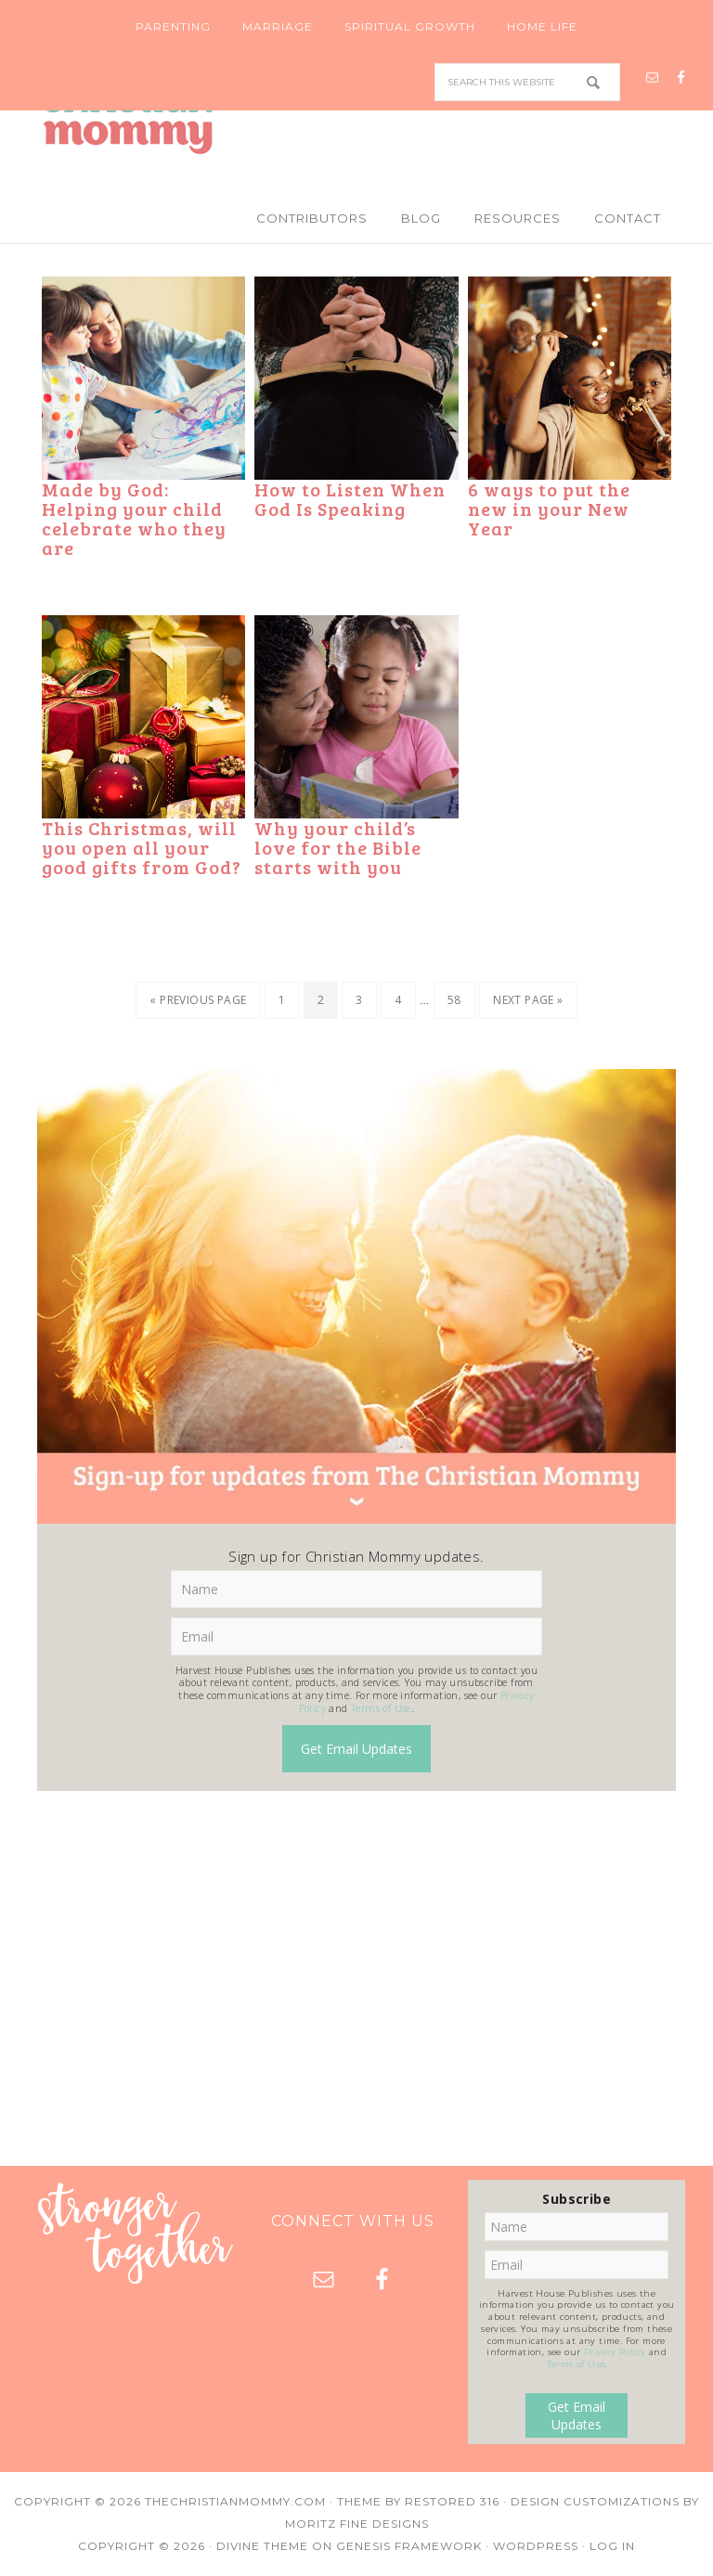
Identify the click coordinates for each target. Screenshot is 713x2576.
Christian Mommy (356, 117)
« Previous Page (197, 1000)
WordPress (535, 2546)
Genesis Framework (409, 2546)
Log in (612, 2546)
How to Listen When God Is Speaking (350, 499)
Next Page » (528, 1000)
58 (454, 1000)
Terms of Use (381, 1708)
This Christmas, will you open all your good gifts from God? (141, 847)
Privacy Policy (615, 2352)
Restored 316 (452, 2501)
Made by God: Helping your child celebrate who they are (134, 518)
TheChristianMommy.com (235, 2501)
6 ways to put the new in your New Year (549, 508)
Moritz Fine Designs (357, 2524)
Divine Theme (262, 2546)
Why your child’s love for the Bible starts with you (337, 847)
